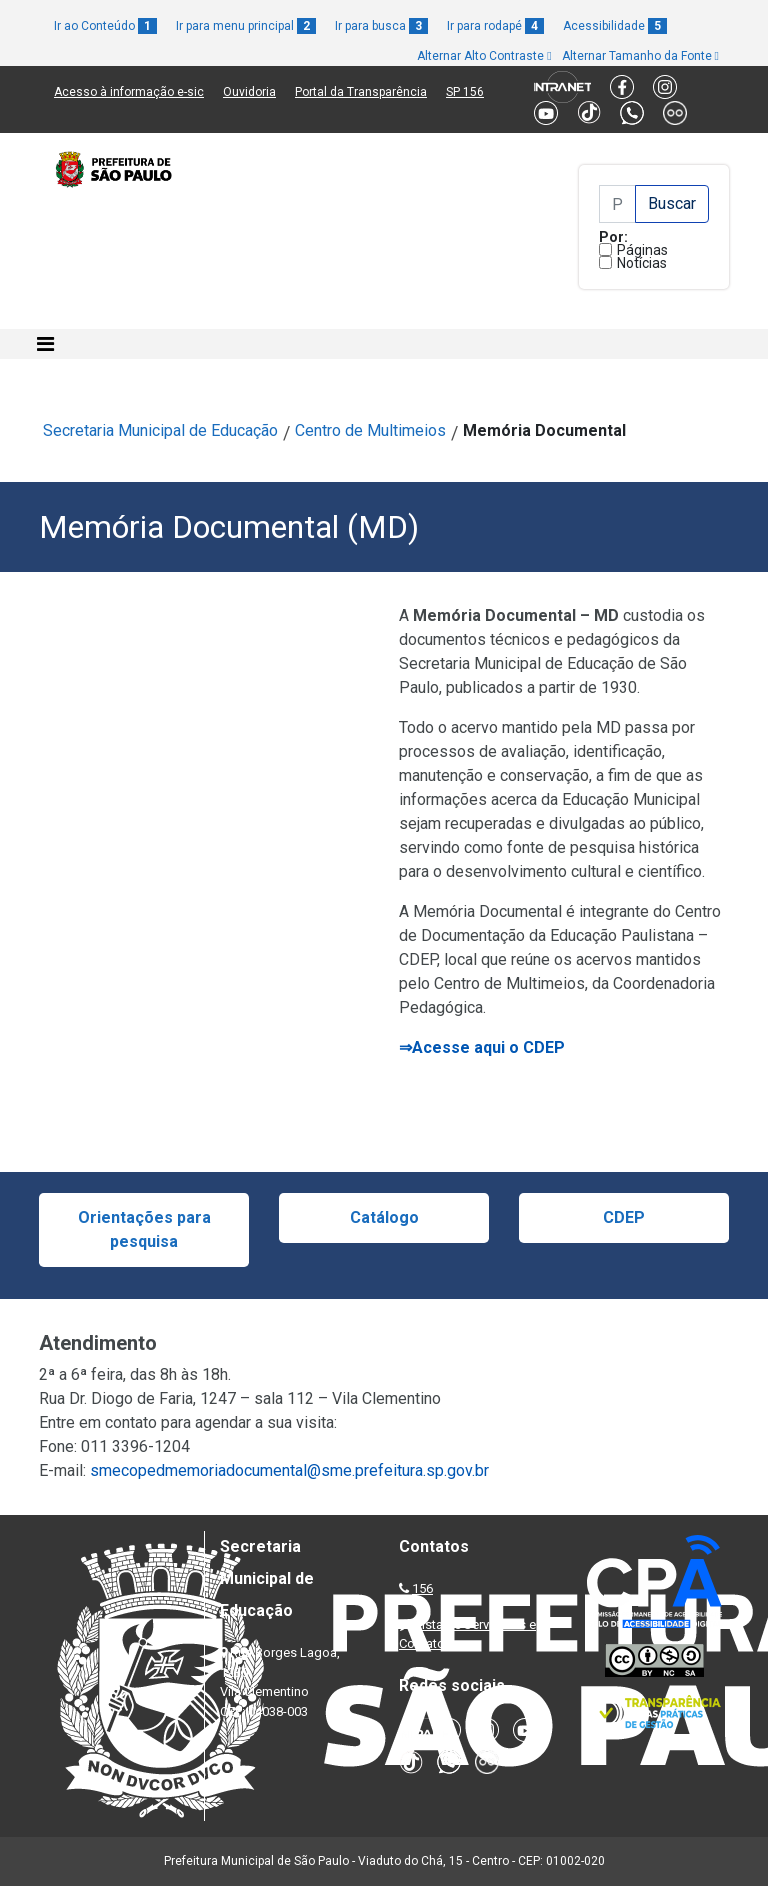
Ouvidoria (249, 92)
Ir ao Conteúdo (105, 26)
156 (422, 1588)
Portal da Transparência (361, 92)
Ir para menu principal (246, 26)
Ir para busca (381, 26)
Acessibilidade (615, 26)
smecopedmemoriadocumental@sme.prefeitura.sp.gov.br (289, 1470)
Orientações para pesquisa (144, 1229)
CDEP (624, 1217)
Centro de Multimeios (370, 430)
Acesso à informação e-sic (129, 92)
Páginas (642, 250)
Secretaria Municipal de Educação (160, 430)
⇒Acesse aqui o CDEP (482, 1047)
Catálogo (384, 1217)
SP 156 (465, 92)
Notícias (642, 263)
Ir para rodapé (495, 26)
